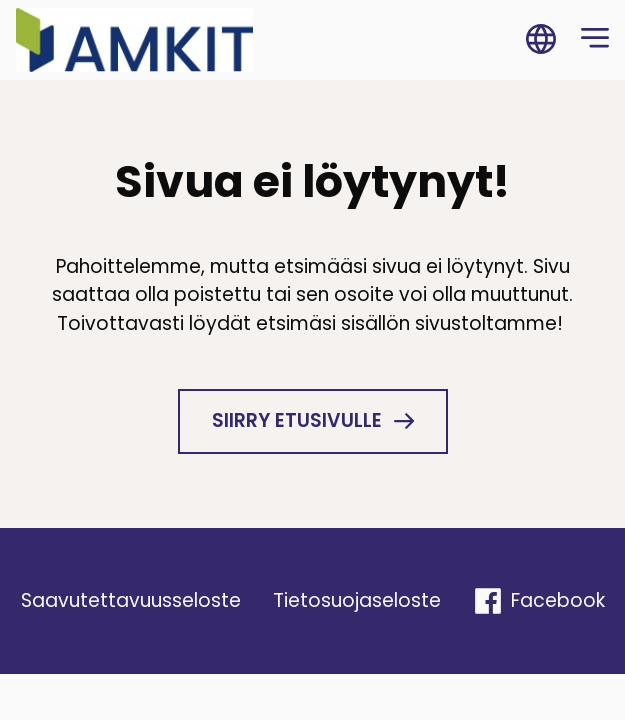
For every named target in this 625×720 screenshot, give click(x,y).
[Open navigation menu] (595, 40)
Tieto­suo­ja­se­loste (357, 600)
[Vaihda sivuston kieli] (541, 40)
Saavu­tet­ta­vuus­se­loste (131, 600)
